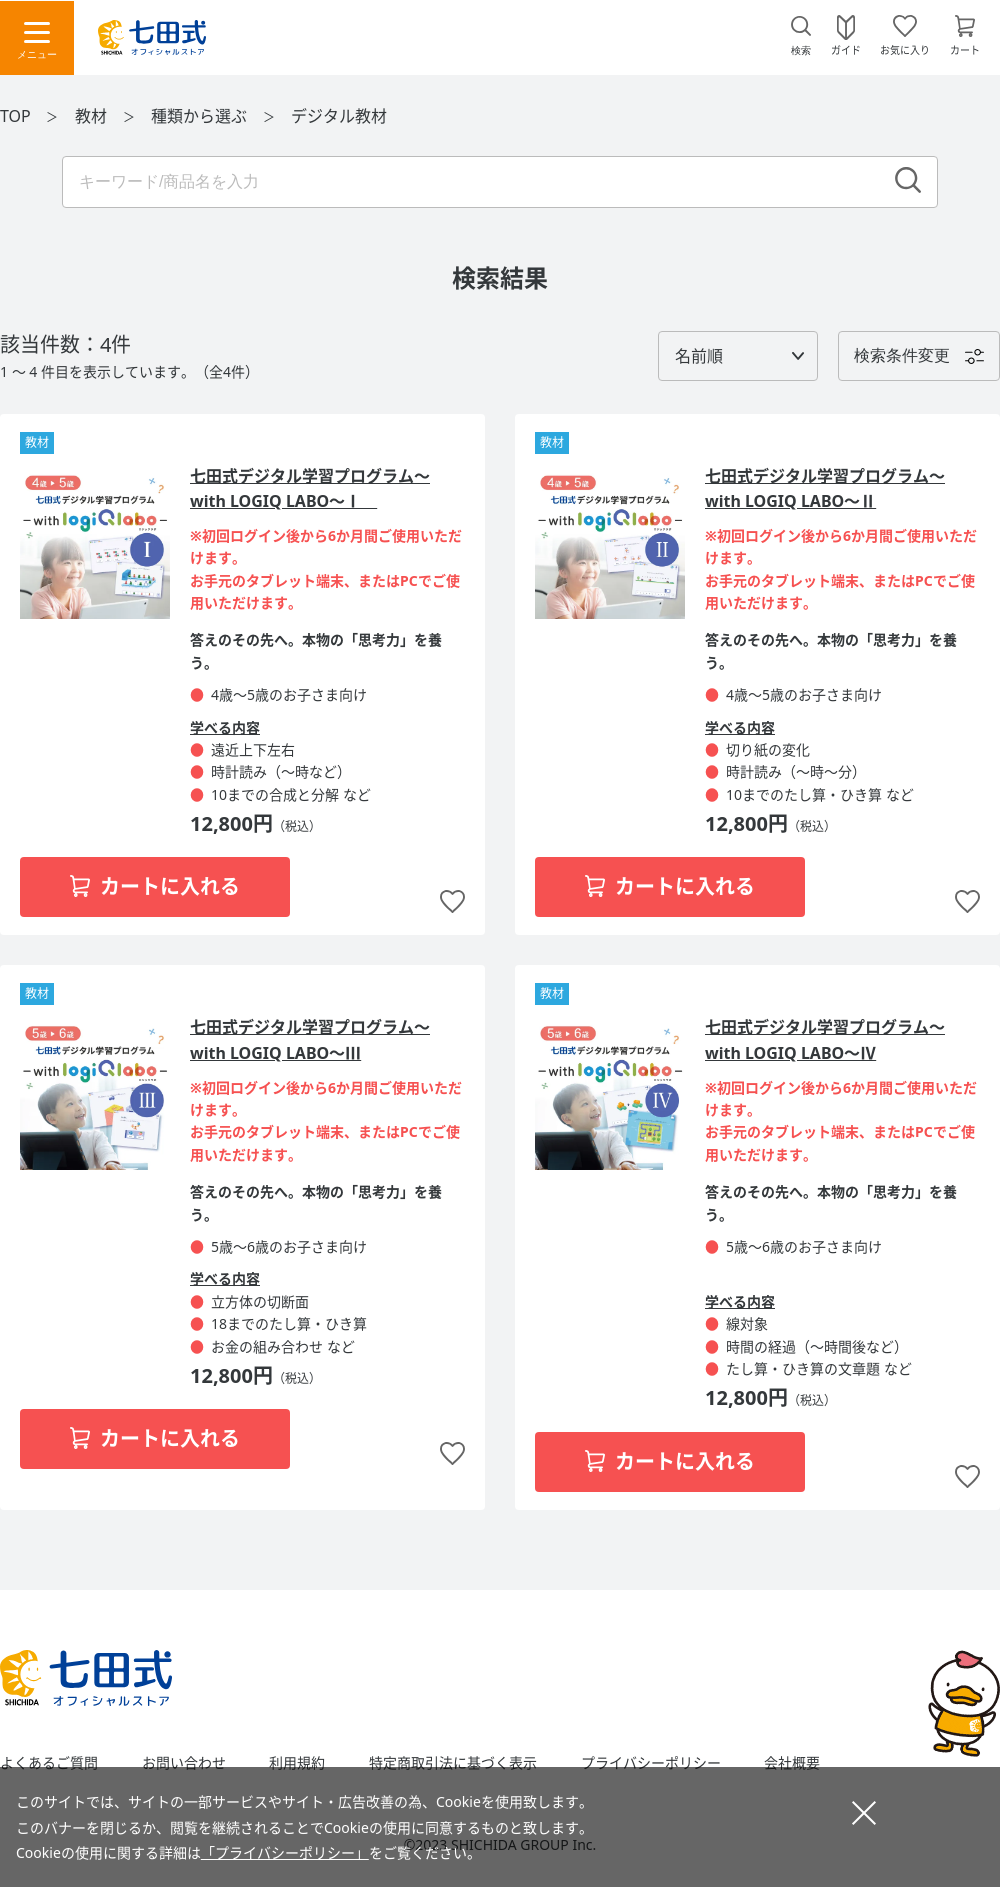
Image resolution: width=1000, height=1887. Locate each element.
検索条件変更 (902, 355)
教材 (93, 116)
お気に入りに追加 (452, 902)
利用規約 (297, 1763)
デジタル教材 (339, 116)
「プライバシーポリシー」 (285, 1852)
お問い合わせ (184, 1763)
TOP (15, 116)
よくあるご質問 (49, 1763)
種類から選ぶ (201, 116)
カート (965, 49)
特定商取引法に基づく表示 (453, 1763)
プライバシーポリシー (651, 1763)
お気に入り (905, 49)
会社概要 (792, 1763)
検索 (801, 50)
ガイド (846, 49)
